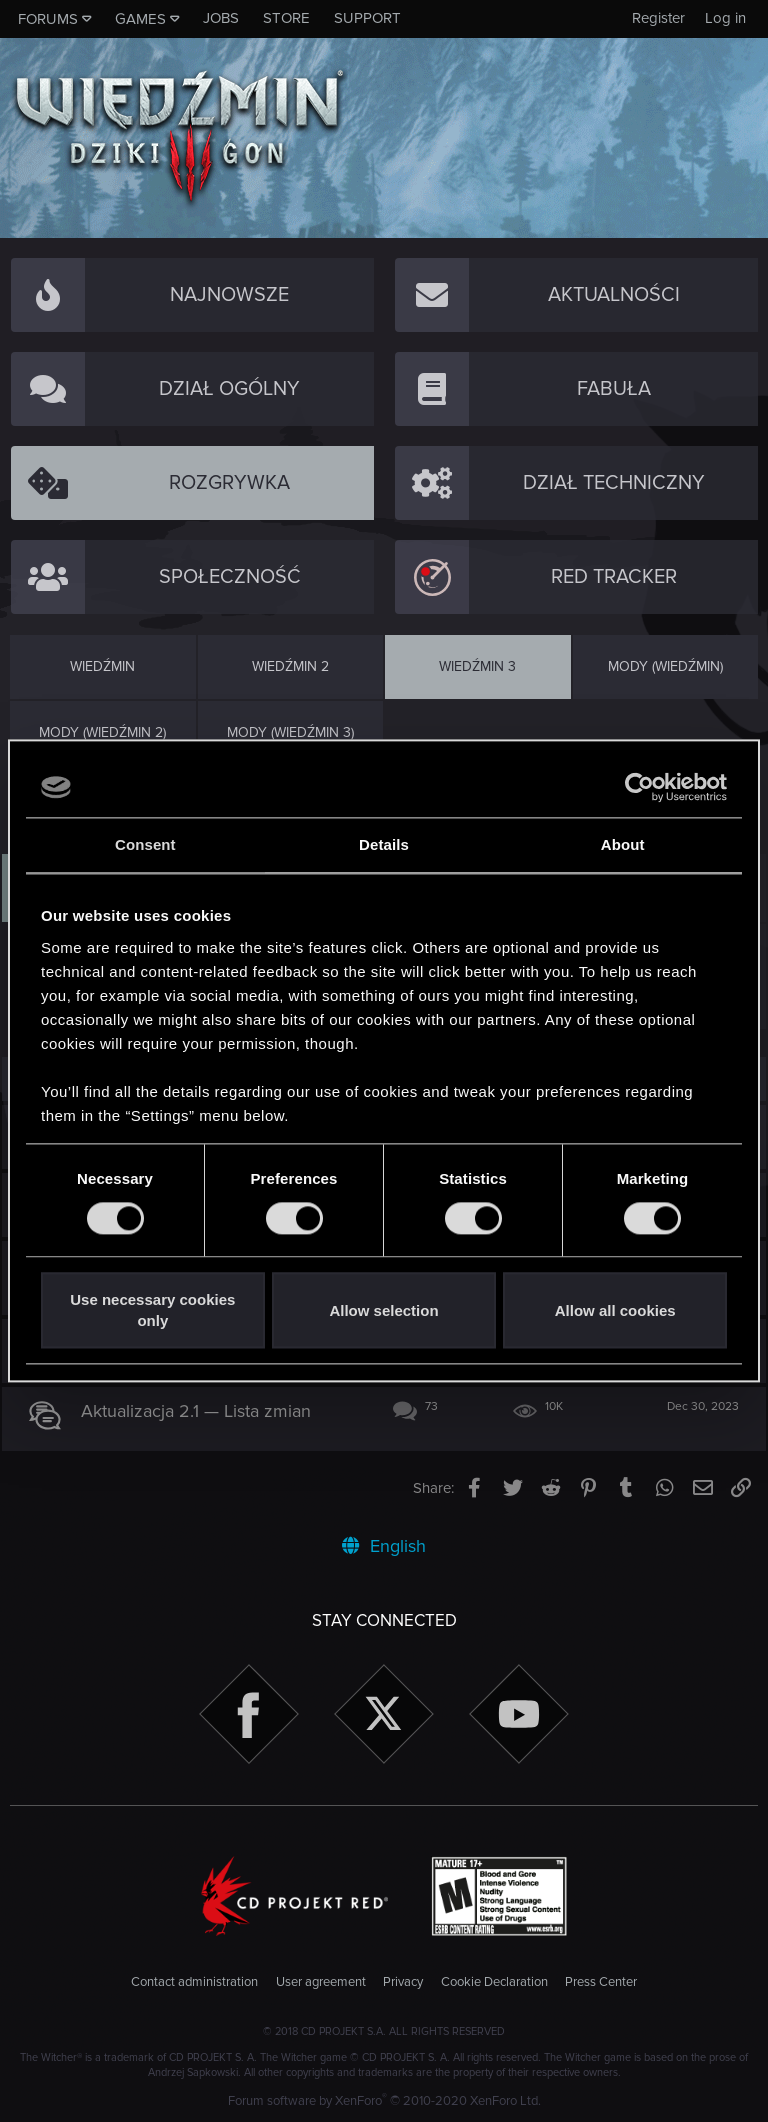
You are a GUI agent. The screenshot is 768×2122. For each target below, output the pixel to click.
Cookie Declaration (494, 1982)
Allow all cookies (615, 1310)
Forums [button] (48, 19)
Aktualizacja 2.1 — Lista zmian (205, 1411)
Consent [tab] (145, 844)
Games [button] (140, 19)
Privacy (403, 1982)
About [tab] (623, 844)
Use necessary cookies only (152, 1311)
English (384, 1546)
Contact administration (194, 1982)
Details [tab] (384, 844)
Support (367, 18)
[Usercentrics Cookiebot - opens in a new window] (639, 787)
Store (286, 18)
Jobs (221, 18)
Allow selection (383, 1310)
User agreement (321, 1982)
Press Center (601, 1982)
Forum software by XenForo (384, 2101)
